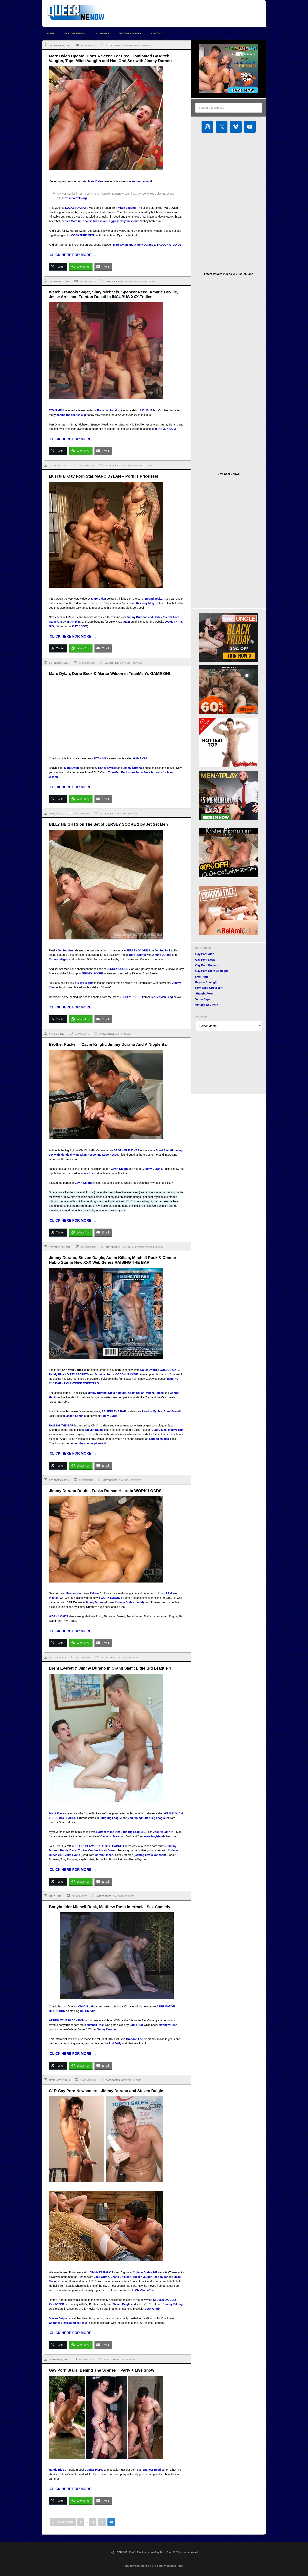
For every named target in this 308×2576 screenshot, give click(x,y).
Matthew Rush (168, 2024)
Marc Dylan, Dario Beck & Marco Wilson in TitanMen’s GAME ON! (109, 673)
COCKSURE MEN (82, 235)
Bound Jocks (153, 598)
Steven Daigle (117, 1392)
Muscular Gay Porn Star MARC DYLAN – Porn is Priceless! (103, 476)
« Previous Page (62, 2522)
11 (92, 2522)
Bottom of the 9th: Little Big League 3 (120, 1831)
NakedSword (148, 1369)
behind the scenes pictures (87, 1443)
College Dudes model (129, 1602)
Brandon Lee (134, 2039)
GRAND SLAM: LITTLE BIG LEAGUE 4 (99, 1846)
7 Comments (86, 1480)
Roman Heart (74, 1593)
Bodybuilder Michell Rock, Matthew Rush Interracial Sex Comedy (109, 1907)
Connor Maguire (59, 959)
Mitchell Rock (155, 1392)
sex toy (88, 1173)
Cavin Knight (119, 1168)
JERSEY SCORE (92, 973)
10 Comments (82, 813)
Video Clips (148, 281)
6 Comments (82, 1034)
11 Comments (87, 663)
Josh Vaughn (161, 1831)
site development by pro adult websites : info (154, 2565)
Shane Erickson (121, 2276)
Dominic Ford (104, 1374)
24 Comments (79, 1896)
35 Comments (87, 465)
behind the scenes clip (71, 414)
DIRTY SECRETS (78, 1374)
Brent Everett (172, 1411)
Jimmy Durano (132, 767)
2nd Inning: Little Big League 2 (148, 1818)
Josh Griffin (152, 2308)
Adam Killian (136, 1392)
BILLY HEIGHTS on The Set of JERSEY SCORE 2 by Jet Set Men (108, 824)
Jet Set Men (65, 950)
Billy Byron (110, 1415)
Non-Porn (201, 976)
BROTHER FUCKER (126, 1150)
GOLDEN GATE (170, 1369)
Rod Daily (115, 2043)
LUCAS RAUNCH (76, 207)
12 (102, 2522)
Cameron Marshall (112, 1836)
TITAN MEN (56, 410)
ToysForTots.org (76, 198)
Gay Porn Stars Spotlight (138, 45)
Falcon (94, 1593)
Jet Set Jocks (163, 950)
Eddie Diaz (136, 2024)
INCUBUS (146, 410)
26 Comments (86, 2359)
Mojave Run (176, 1429)
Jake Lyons (72, 1854)
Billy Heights (137, 954)
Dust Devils (159, 1429)
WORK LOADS (110, 1597)
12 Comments (88, 45)
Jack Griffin (101, 2276)
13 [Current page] (111, 2522)
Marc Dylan (95, 181)
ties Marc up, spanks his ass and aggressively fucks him (102, 221)
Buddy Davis (68, 1850)
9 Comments (83, 1657)
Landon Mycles (152, 1411)
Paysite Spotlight (206, 982)
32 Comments (87, 281)
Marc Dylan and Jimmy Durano (133, 244)
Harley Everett (107, 767)
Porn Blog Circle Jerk (209, 987)
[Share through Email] (103, 266)
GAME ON (139, 758)
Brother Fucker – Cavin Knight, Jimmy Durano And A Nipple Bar (108, 1044)
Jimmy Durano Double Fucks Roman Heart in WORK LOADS (105, 1491)
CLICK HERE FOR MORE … (73, 255)
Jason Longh (74, 1415)
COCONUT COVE (126, 1374)
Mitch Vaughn (127, 207)
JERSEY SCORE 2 (138, 950)
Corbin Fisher (104, 1854)
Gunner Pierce (93, 2469)
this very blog (145, 603)
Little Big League (111, 1818)
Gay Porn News (131, 1247)
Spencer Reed (151, 2469)
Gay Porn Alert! (130, 281)
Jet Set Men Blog (162, 997)
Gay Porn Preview (131, 663)
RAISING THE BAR (114, 1411)
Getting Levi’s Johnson (150, 1854)
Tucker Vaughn (88, 1850)
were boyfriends (154, 1836)
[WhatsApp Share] (81, 266)
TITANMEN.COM (165, 428)
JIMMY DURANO (100, 2272)
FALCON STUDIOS (169, 244)
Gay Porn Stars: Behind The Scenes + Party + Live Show (101, 2370)
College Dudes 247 (145, 2272)
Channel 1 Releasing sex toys (68, 2322)
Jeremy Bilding (172, 2304)
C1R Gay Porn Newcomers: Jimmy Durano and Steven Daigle (106, 2091)
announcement (141, 181)
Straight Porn (204, 993)
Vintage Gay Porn (206, 1004)
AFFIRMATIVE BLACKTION (66, 2020)
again (126, 621)
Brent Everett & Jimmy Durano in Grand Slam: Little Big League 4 (110, 1668)
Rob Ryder (161, 2276)
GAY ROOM (79, 626)
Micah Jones (107, 1850)
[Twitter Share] (58, 266)
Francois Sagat (107, 410)
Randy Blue (56, 1374)
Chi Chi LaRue (87, 2006)
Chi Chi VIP (87, 2011)
